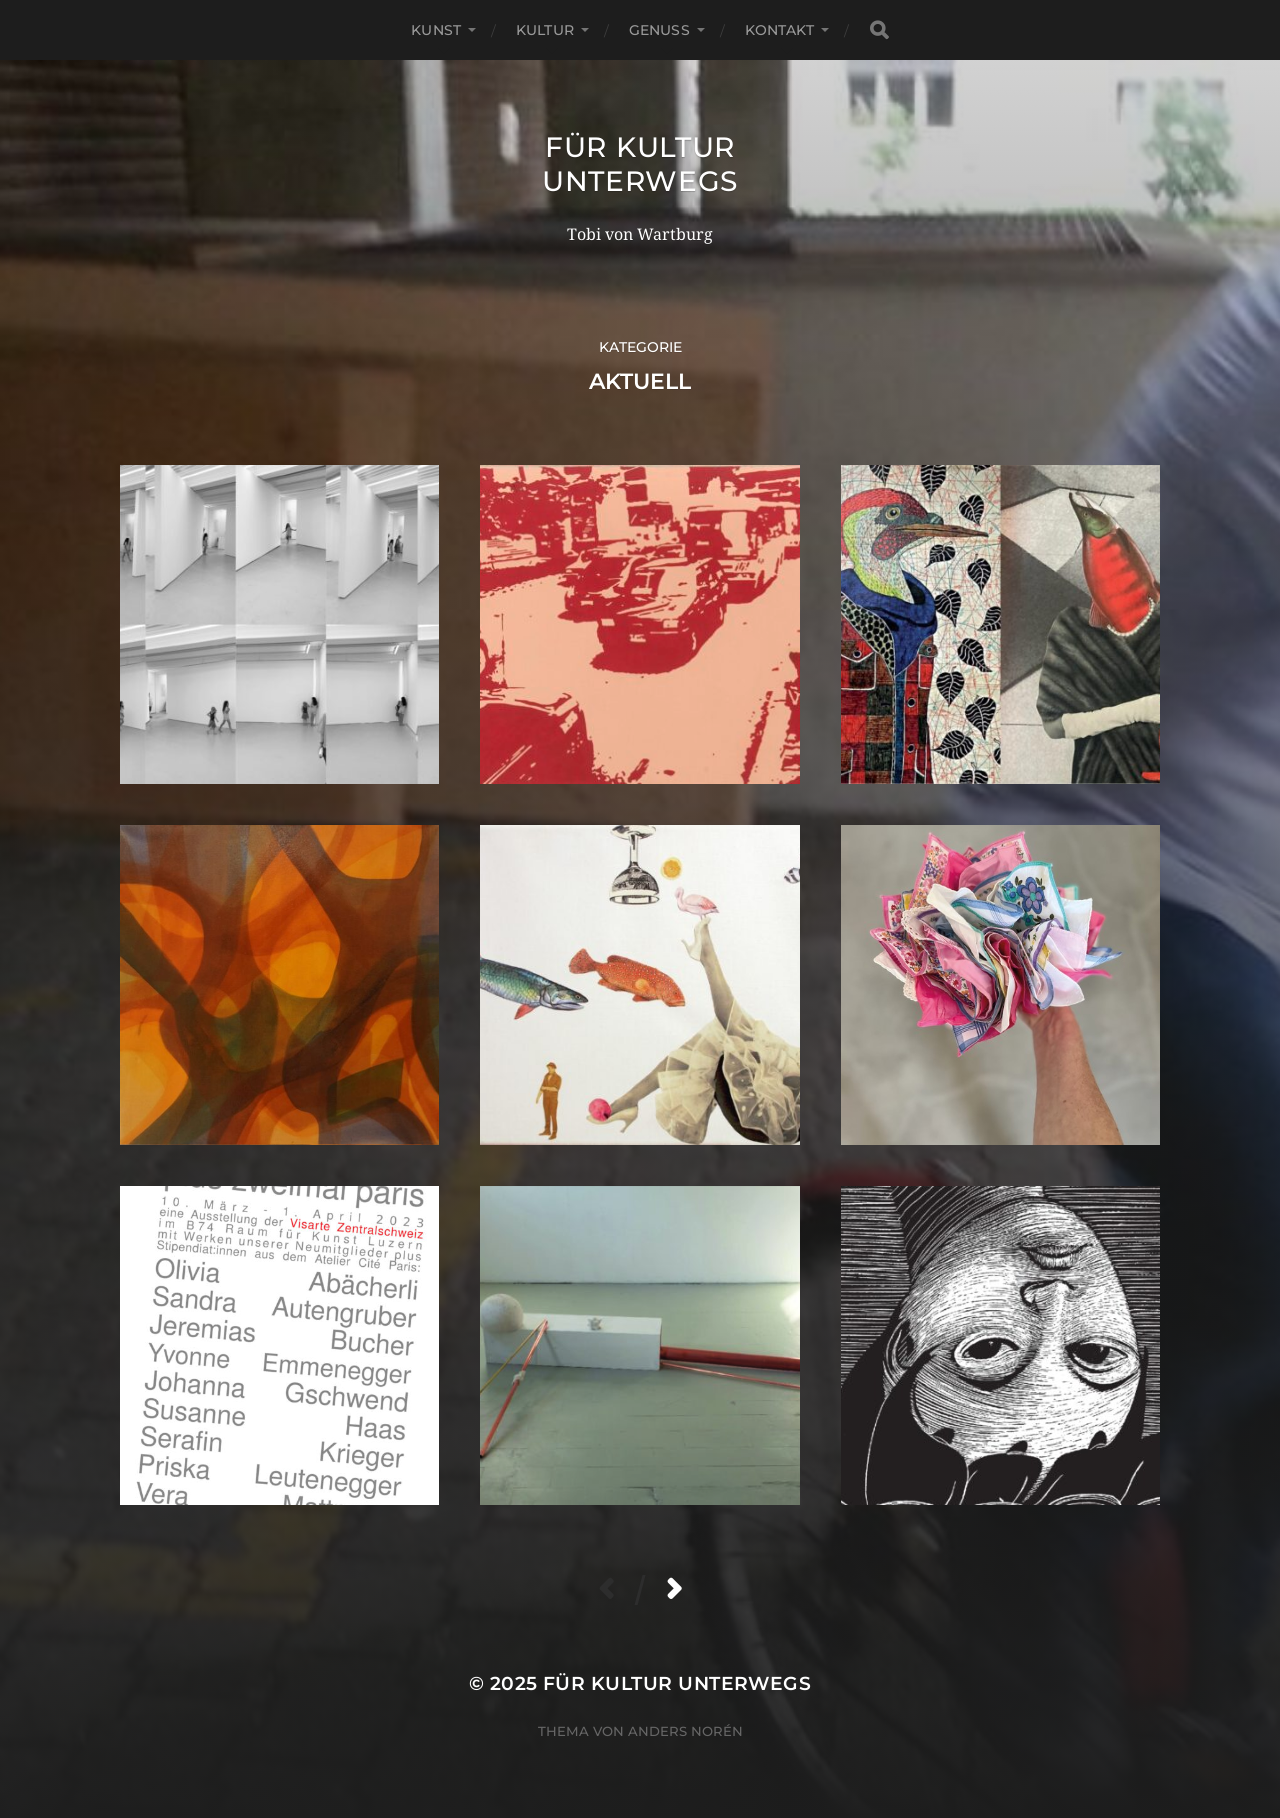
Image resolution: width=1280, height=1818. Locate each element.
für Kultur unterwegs (640, 164)
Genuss (659, 30)
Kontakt (779, 30)
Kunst (436, 30)
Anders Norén (685, 1731)
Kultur (545, 30)
